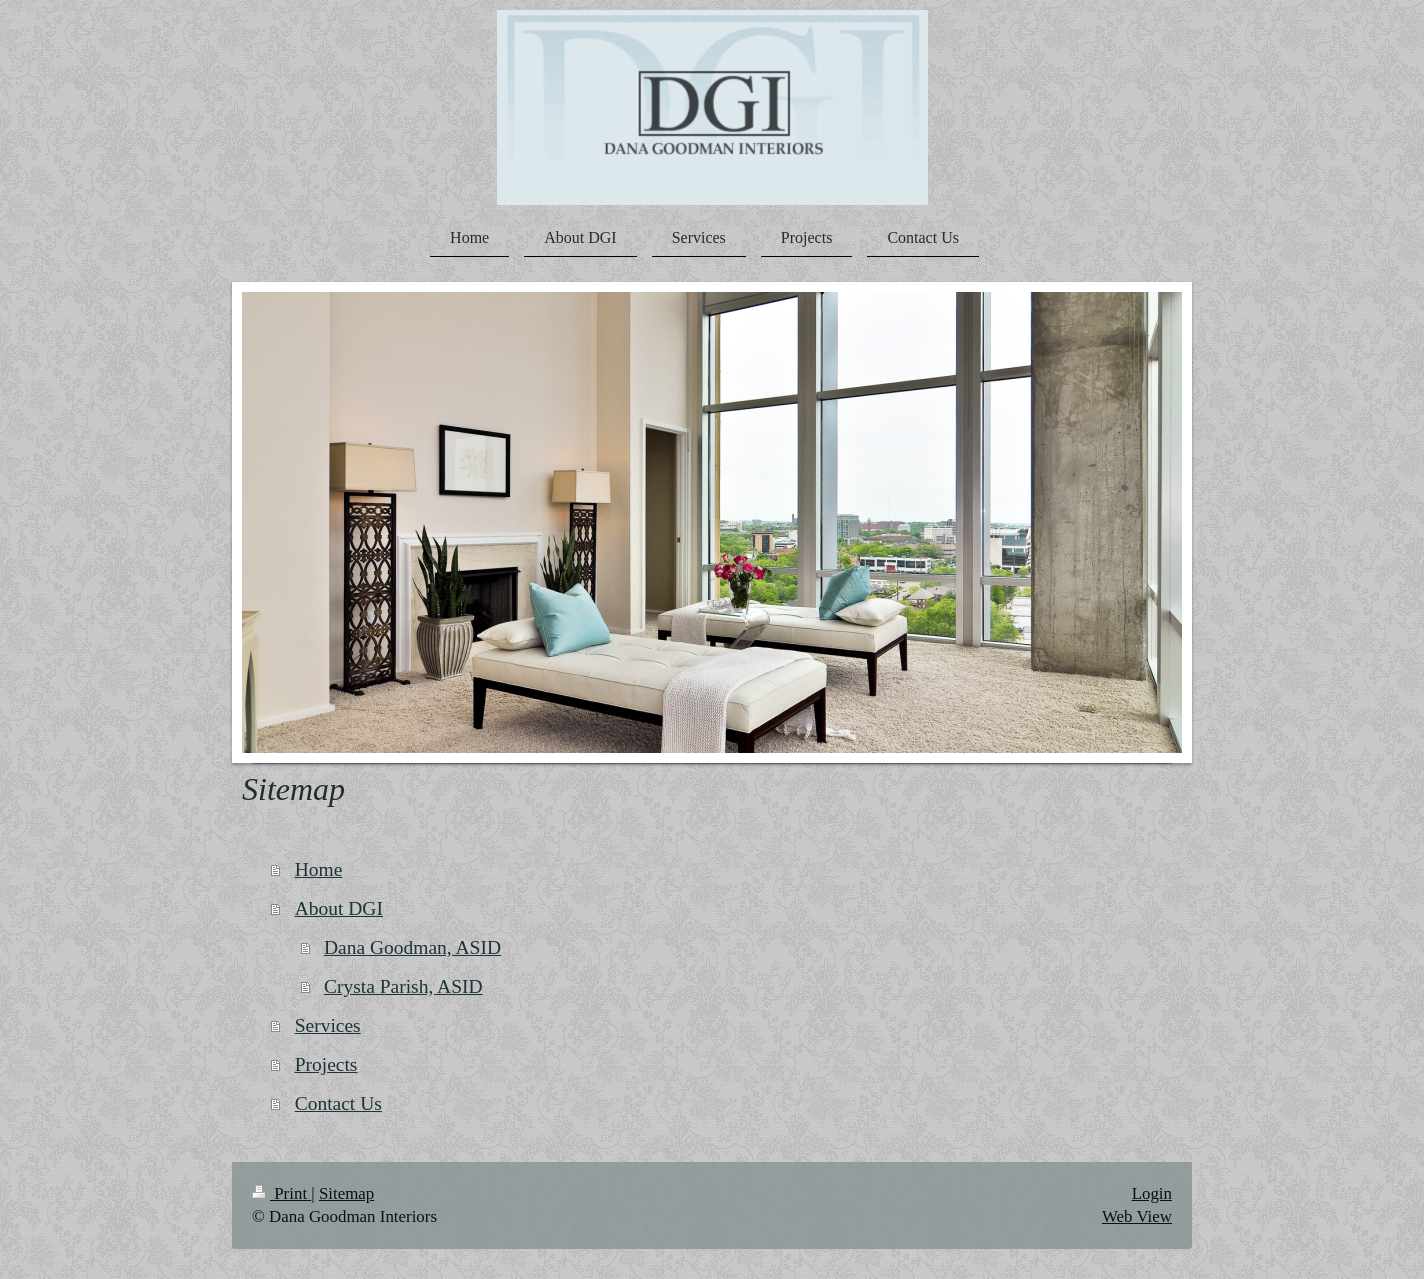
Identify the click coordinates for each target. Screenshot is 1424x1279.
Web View (1137, 1216)
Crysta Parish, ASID (403, 986)
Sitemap (346, 1193)
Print (281, 1193)
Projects (326, 1064)
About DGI (339, 908)
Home (319, 869)
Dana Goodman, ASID (412, 947)
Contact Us (338, 1103)
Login (1152, 1193)
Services (328, 1025)
